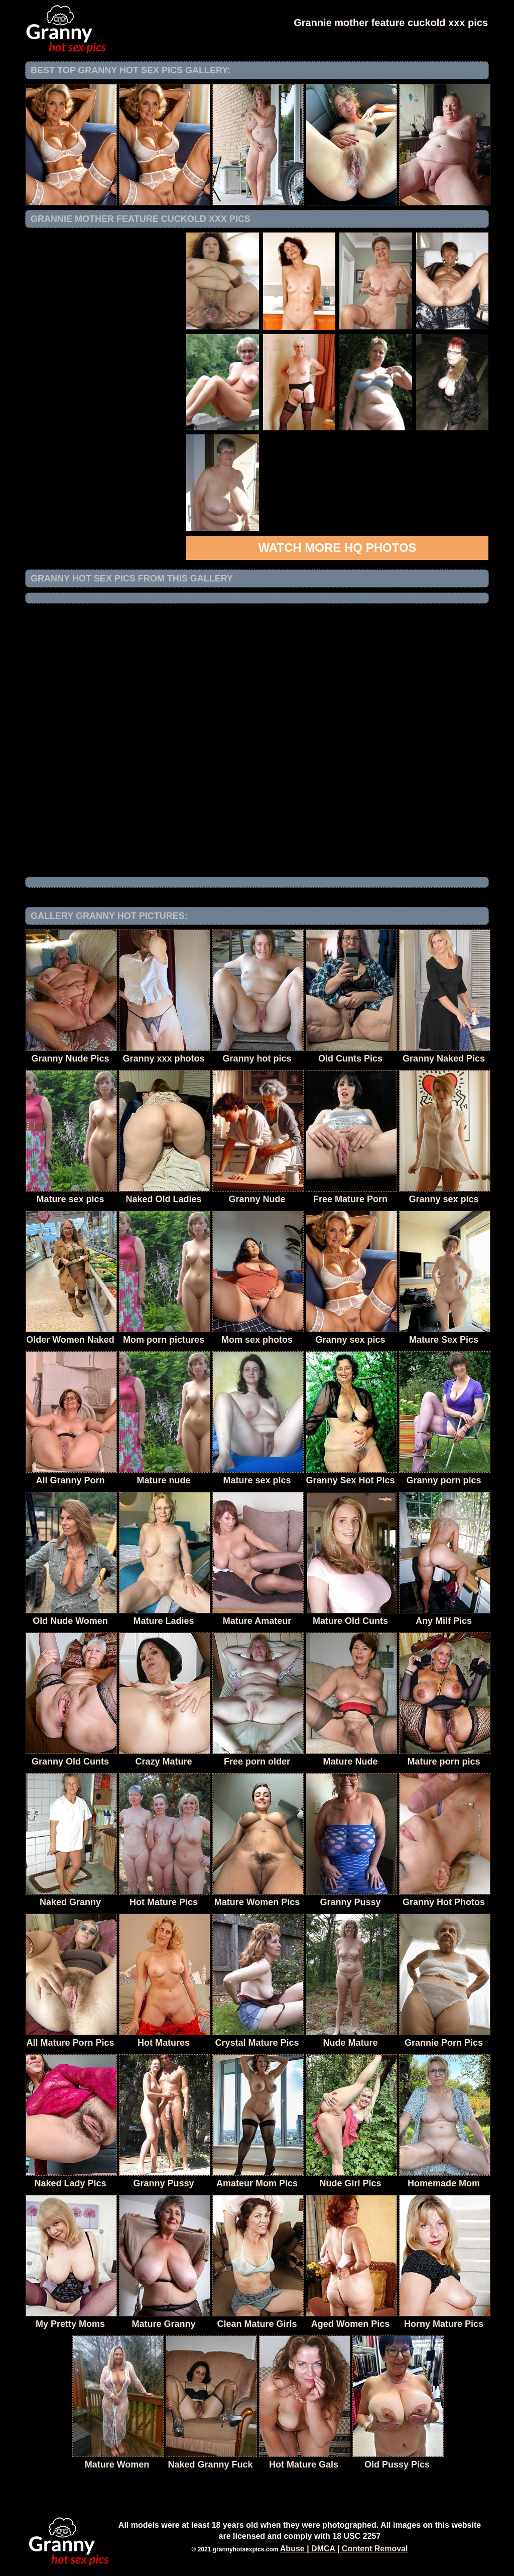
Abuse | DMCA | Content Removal (344, 2548)
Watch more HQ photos (337, 547)
